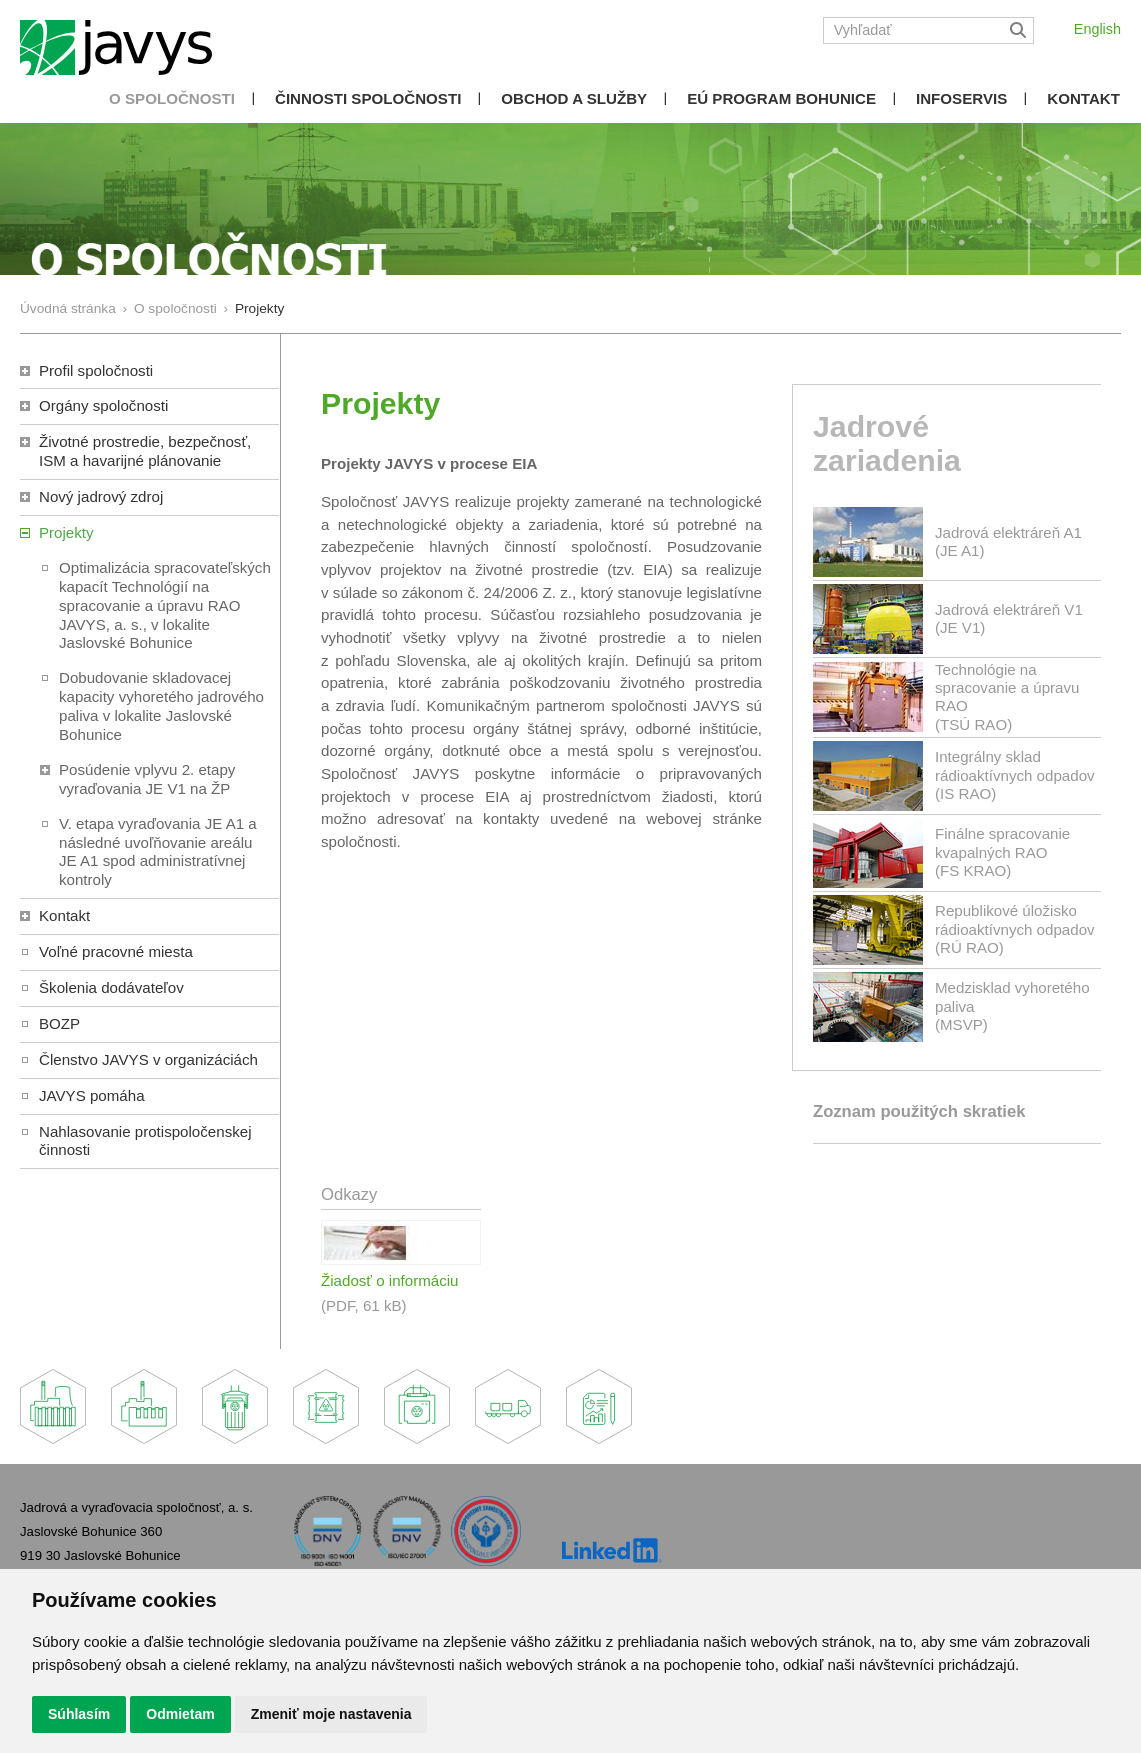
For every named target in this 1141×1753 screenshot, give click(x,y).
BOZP (59, 1023)
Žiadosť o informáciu (390, 1280)
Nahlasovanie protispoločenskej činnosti (145, 1141)
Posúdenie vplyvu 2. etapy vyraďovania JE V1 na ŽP (147, 779)
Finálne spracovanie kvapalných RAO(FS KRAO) (1002, 851)
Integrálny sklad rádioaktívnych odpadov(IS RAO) (1015, 774)
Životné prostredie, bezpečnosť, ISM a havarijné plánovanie (145, 451)
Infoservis (961, 98)
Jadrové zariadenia (887, 444)
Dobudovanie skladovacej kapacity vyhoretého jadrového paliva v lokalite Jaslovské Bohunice (161, 706)
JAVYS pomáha (92, 1095)
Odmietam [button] (180, 1714)
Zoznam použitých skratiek (919, 1111)
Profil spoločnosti (96, 370)
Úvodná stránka (68, 308)
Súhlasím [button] (79, 1714)
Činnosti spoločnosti (368, 98)
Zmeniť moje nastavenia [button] (331, 1714)
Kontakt (1083, 98)
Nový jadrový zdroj (101, 496)
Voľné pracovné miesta (116, 951)
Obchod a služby (574, 98)
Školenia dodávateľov (111, 987)
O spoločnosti (172, 98)
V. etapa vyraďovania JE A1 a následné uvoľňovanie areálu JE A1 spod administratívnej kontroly (158, 852)
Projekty (66, 532)
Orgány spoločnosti (103, 405)
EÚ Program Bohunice (781, 98)
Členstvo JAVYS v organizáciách (148, 1059)
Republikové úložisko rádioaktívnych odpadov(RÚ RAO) (1015, 928)
